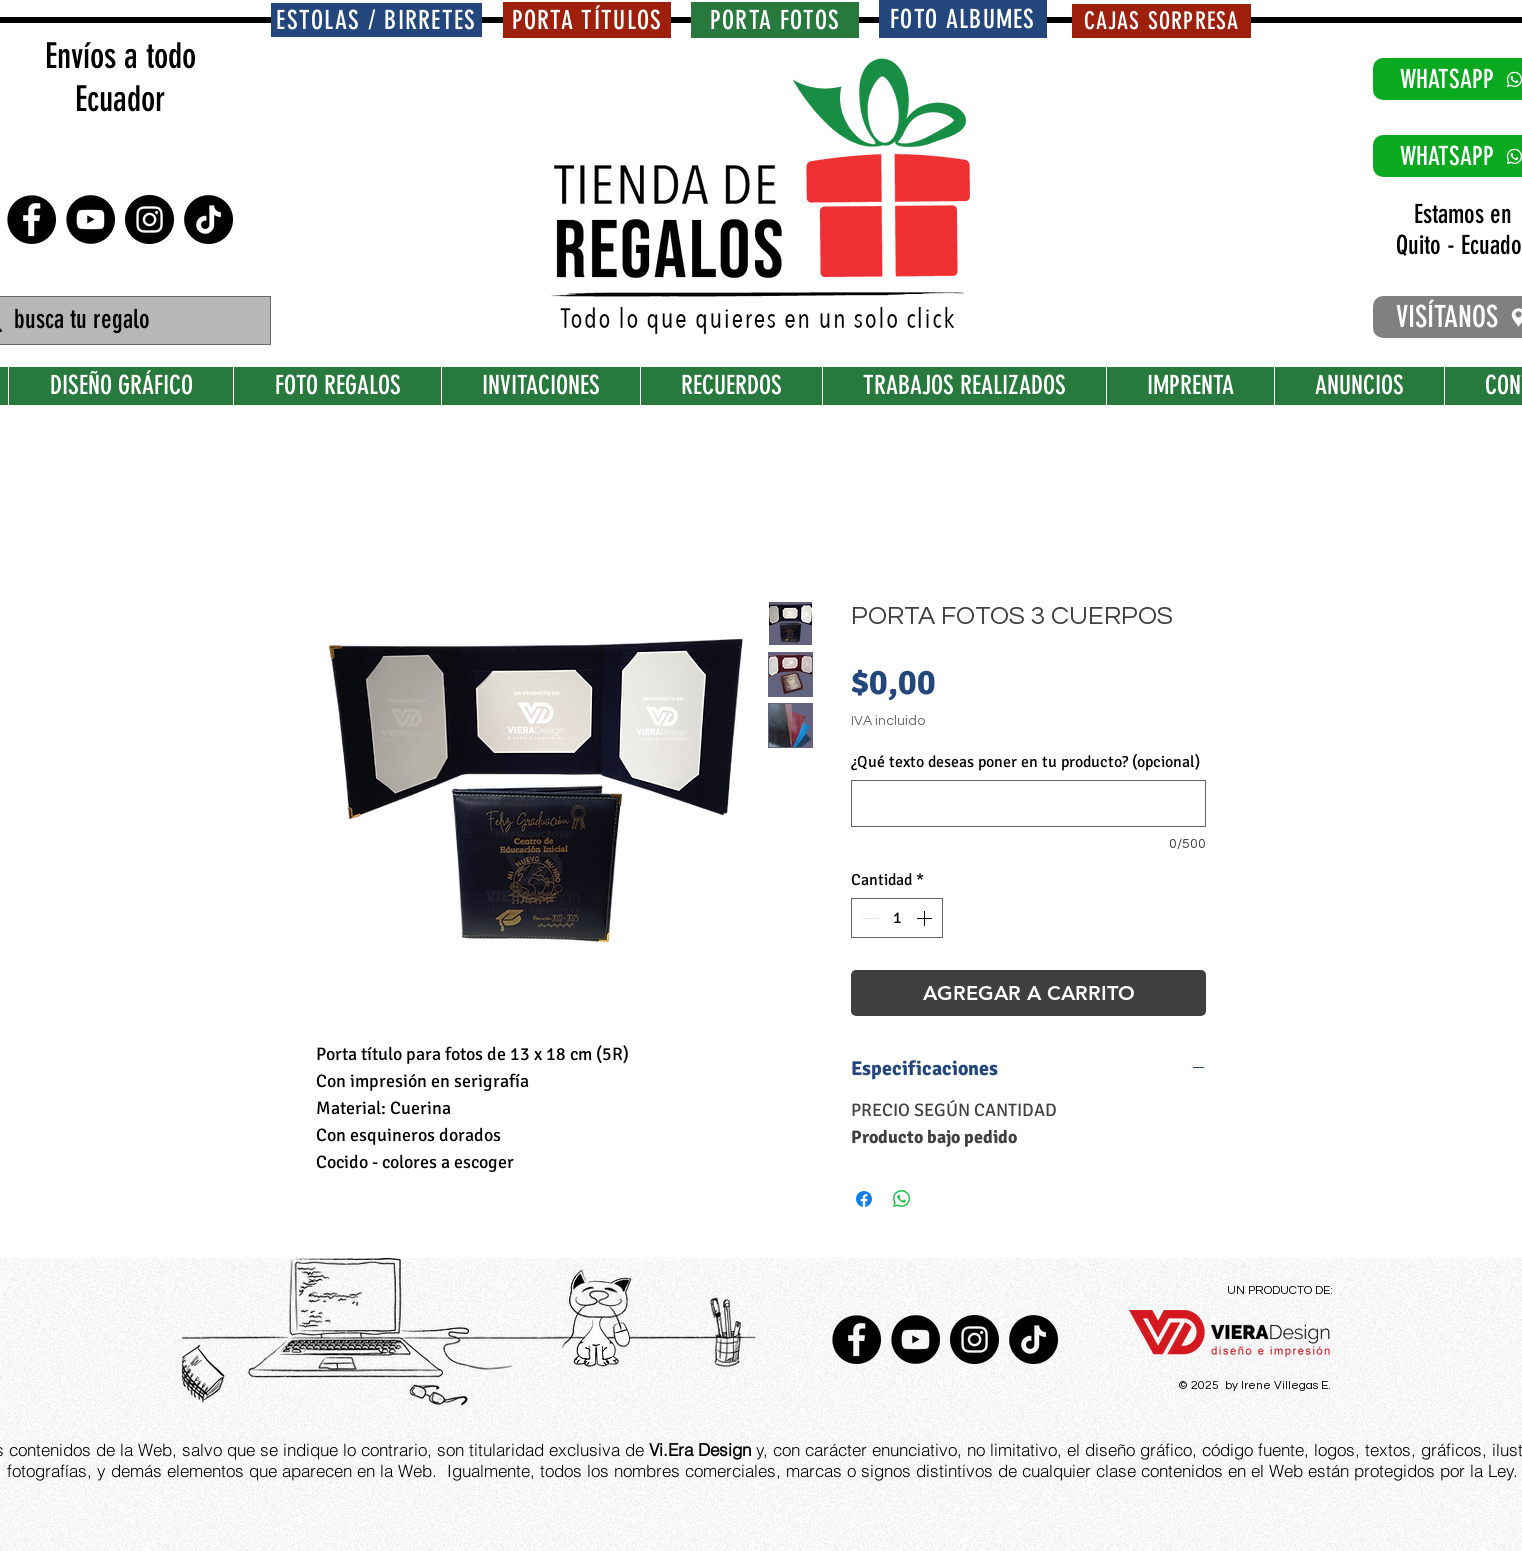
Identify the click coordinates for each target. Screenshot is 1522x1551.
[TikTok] (208, 219)
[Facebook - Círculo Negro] (31, 219)
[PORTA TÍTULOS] (587, 20)
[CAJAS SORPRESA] (1161, 21)
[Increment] (926, 918)
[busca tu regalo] (121, 320)
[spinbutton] (897, 918)
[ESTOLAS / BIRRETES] (376, 20)
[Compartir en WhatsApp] (902, 1199)
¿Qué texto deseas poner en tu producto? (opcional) (1025, 762)
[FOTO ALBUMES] (963, 19)
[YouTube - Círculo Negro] (90, 219)
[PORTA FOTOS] (775, 20)
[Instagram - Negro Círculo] (149, 219)
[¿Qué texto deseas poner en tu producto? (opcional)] (1028, 803)
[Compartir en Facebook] (864, 1199)
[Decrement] (868, 918)
